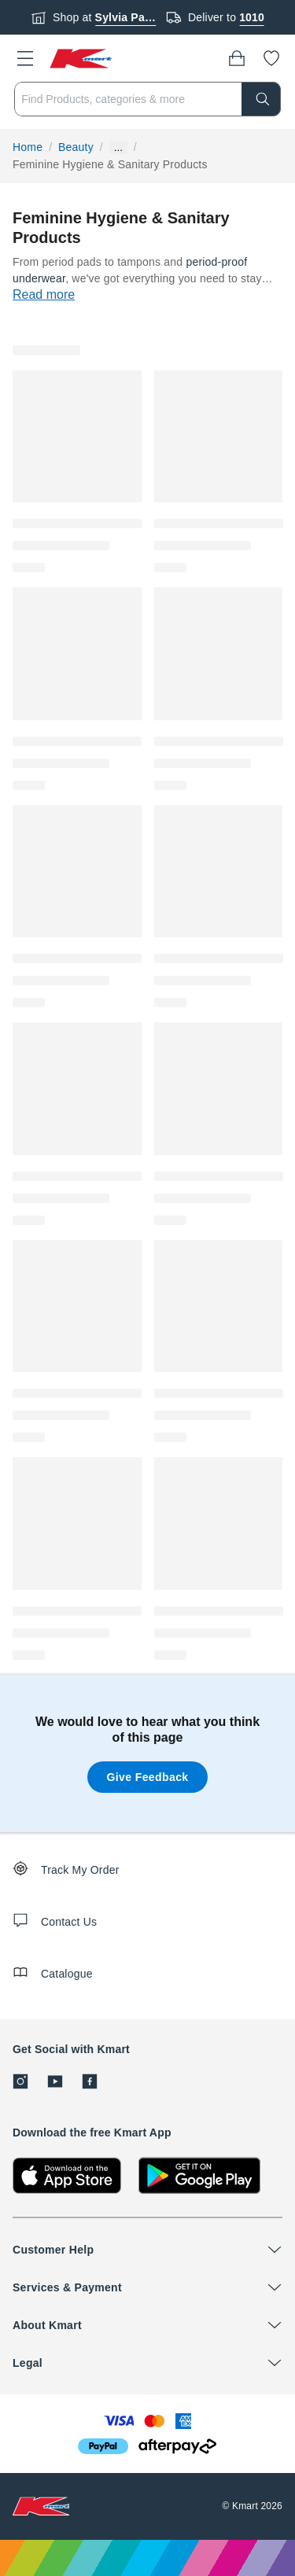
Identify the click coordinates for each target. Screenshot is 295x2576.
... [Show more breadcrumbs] (118, 147)
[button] (25, 58)
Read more (44, 294)
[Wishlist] (271, 58)
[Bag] (237, 58)
